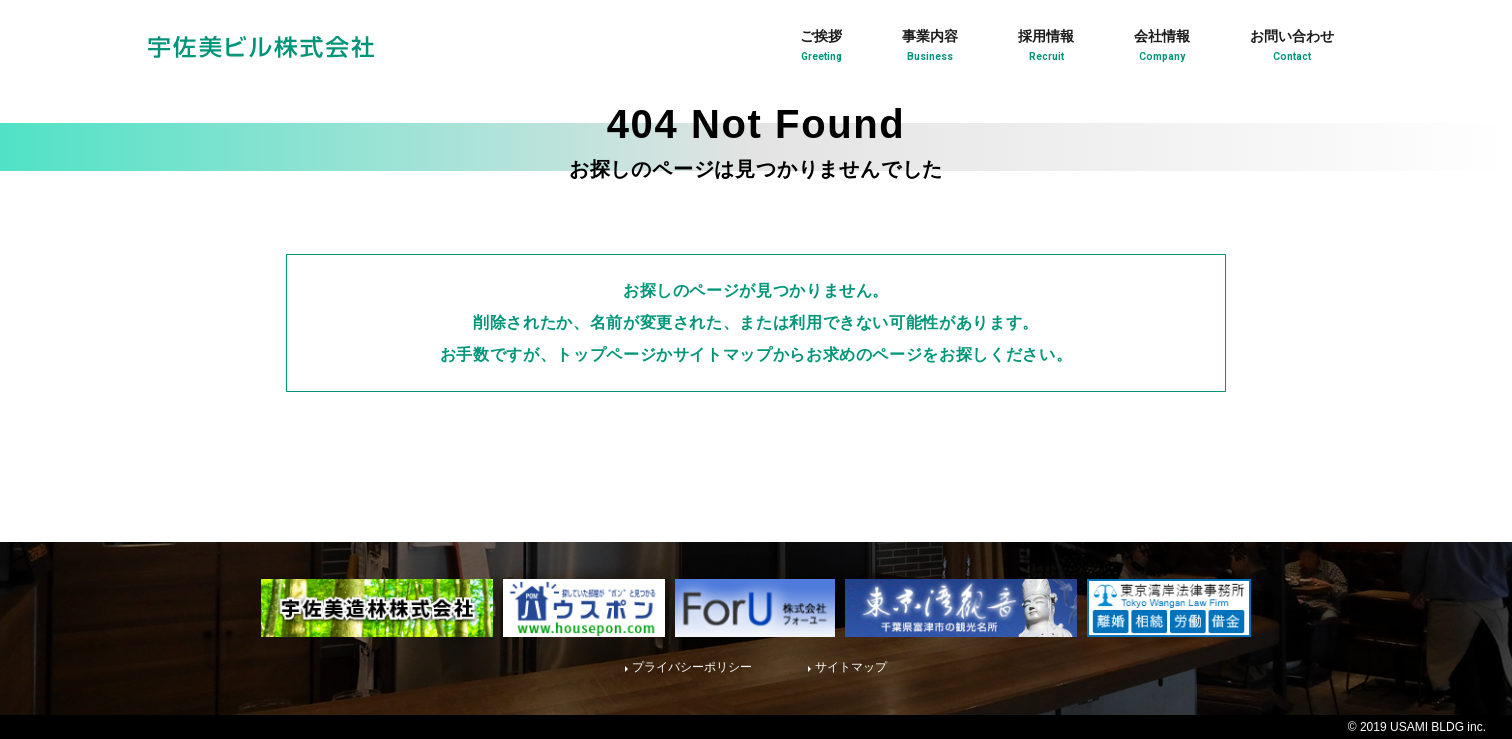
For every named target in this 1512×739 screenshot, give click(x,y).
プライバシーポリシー (692, 667)
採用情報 (1046, 48)
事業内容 (930, 48)
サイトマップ (851, 667)
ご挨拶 (821, 48)
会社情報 (1162, 48)
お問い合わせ (1292, 48)
